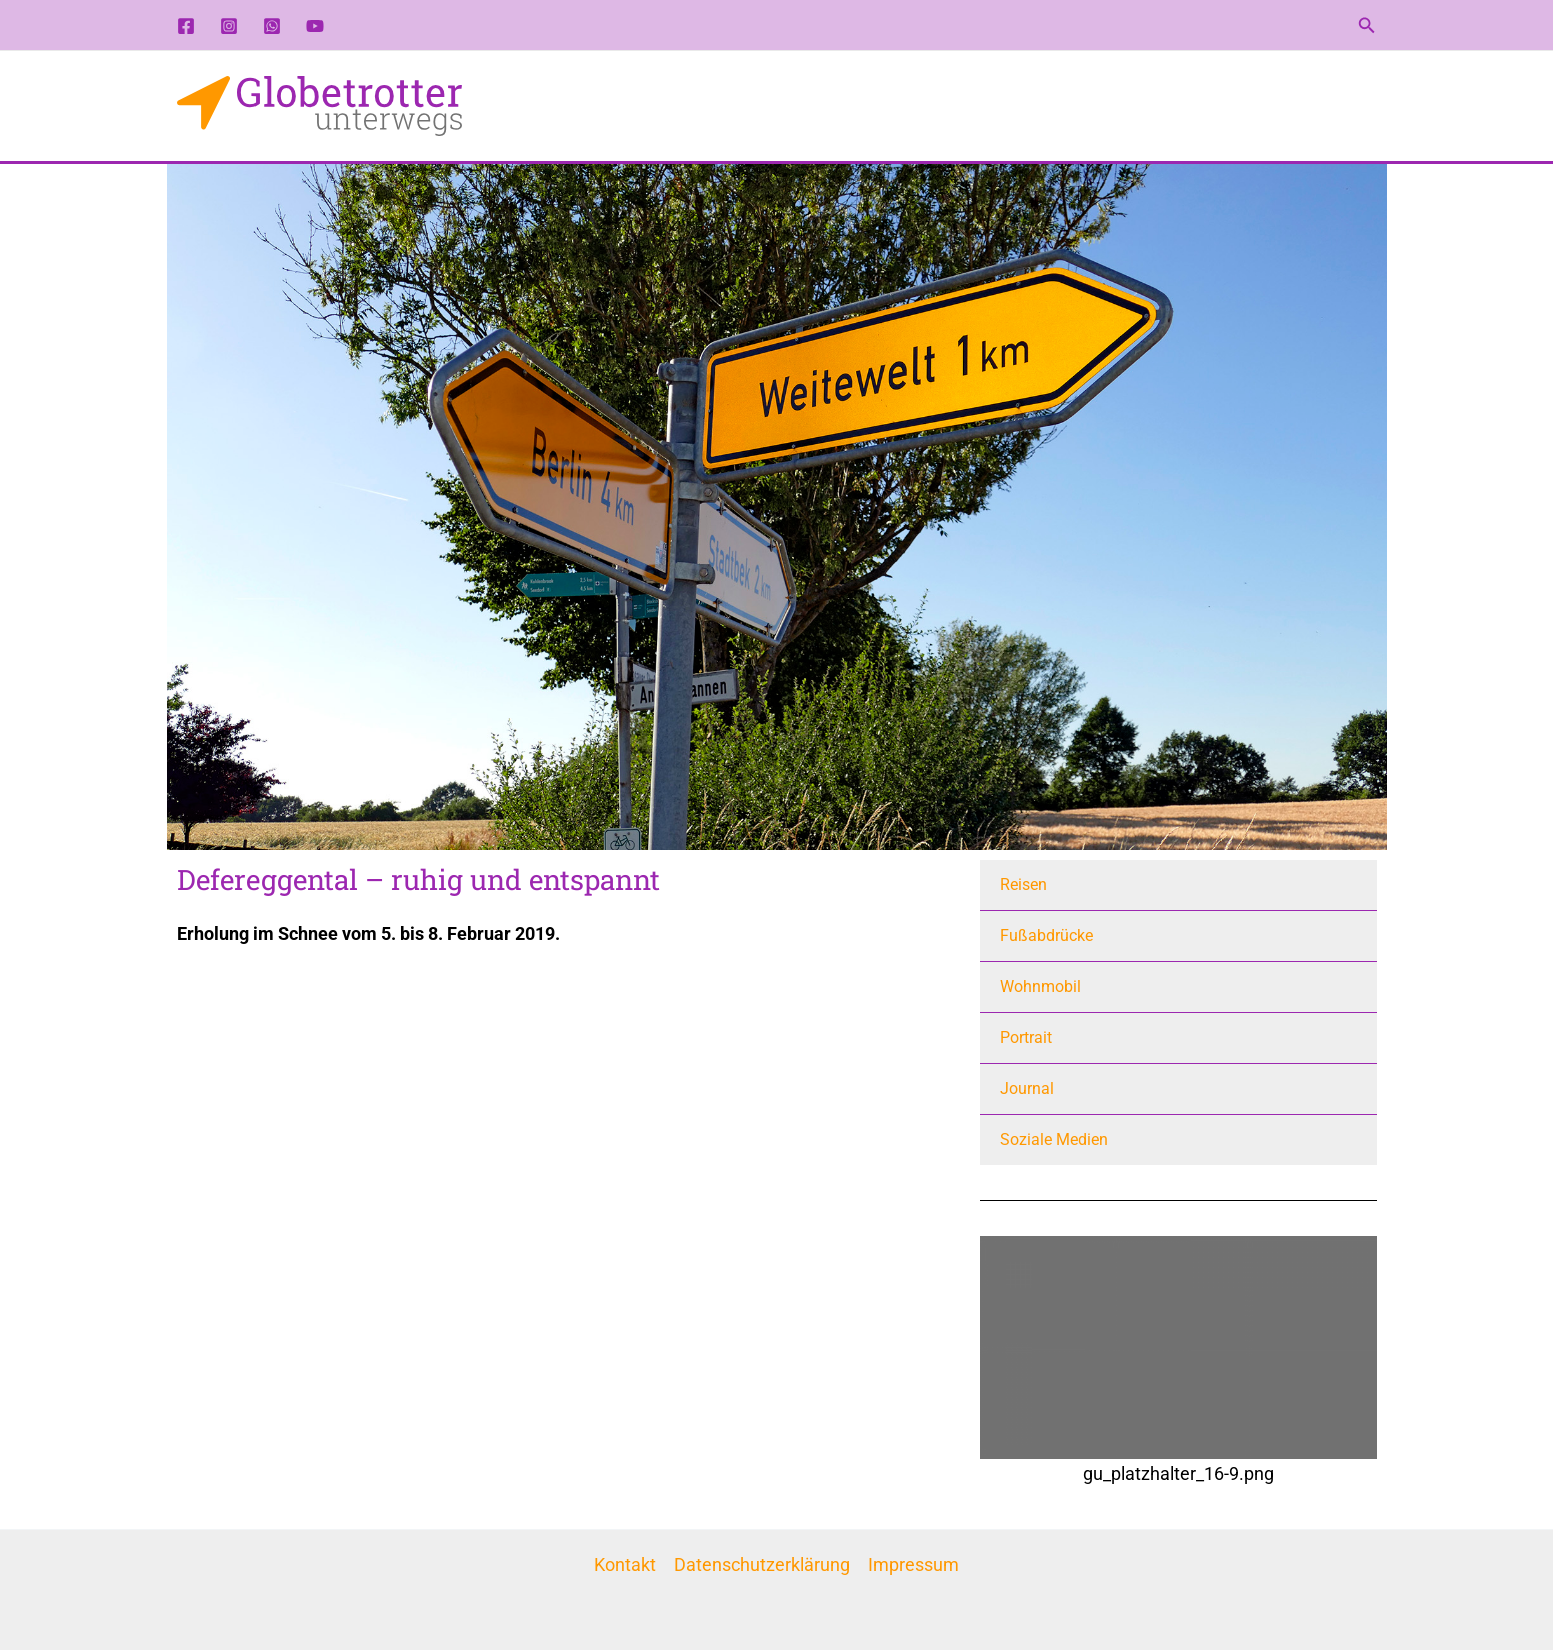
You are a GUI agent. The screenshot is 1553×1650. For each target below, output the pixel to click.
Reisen (1023, 884)
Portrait (1026, 1037)
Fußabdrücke (1046, 935)
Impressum (913, 1564)
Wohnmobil (1040, 986)
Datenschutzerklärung (762, 1564)
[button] (1367, 25)
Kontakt (625, 1564)
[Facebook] (186, 26)
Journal (1027, 1088)
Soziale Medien (1054, 1139)
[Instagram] (229, 26)
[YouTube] (315, 26)
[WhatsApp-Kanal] (272, 26)
